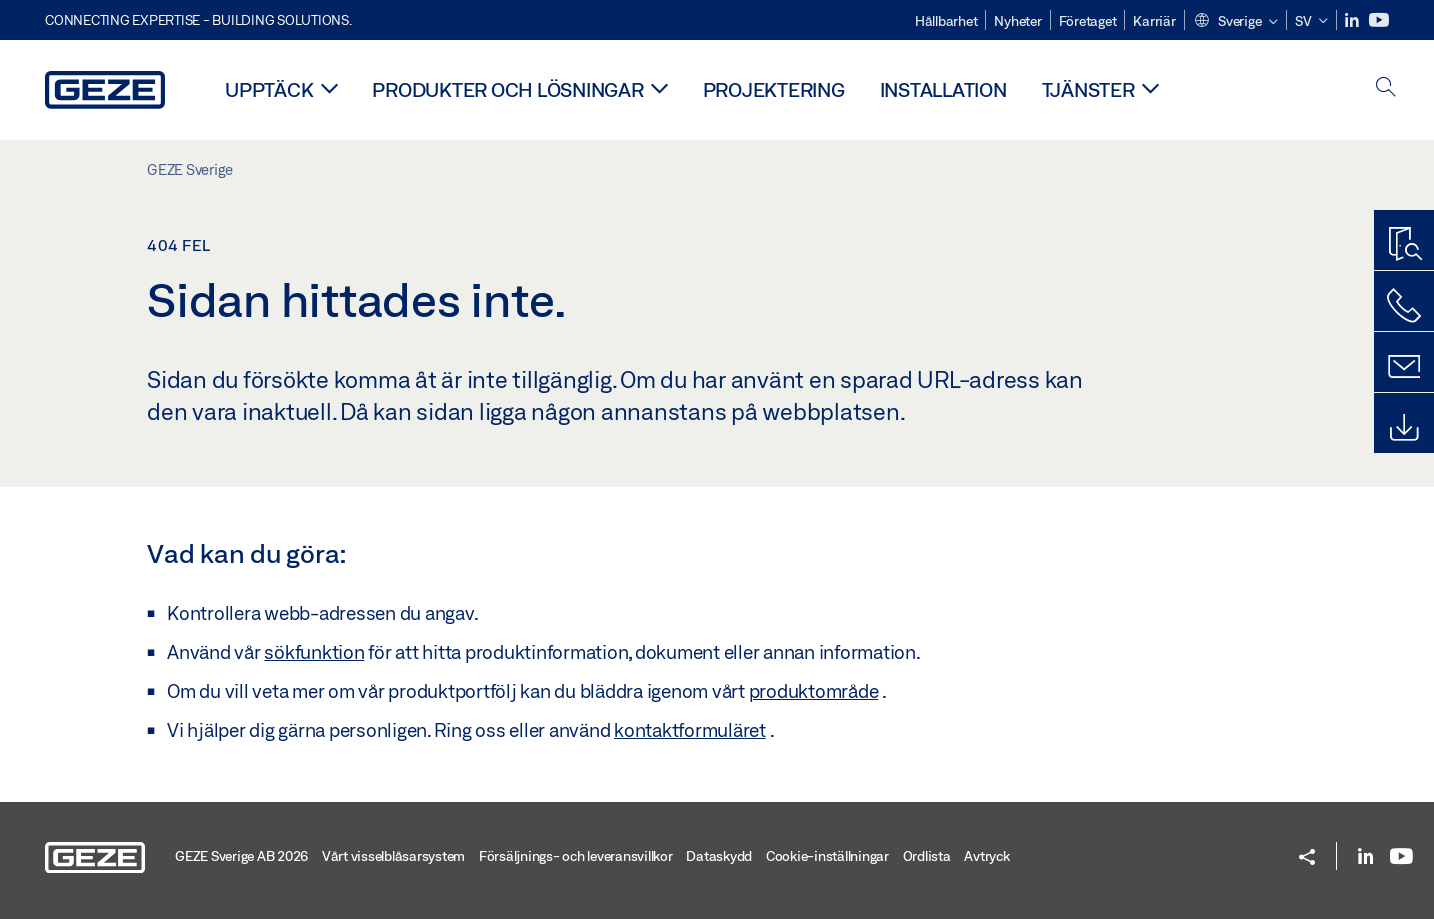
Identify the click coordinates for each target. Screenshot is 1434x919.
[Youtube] (1379, 20)
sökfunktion (314, 652)
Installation (943, 89)
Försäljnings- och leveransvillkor (576, 856)
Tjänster (1088, 89)
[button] (1235, 22)
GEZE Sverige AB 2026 (241, 856)
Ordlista (927, 856)
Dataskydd (719, 856)
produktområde (814, 691)
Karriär (1154, 21)
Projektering (774, 89)
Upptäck (269, 89)
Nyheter (1017, 21)
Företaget (1088, 21)
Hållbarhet (946, 21)
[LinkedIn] (1353, 20)
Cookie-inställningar (827, 856)
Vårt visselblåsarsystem (393, 856)
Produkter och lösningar (507, 89)
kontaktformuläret (690, 730)
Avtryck (986, 856)
